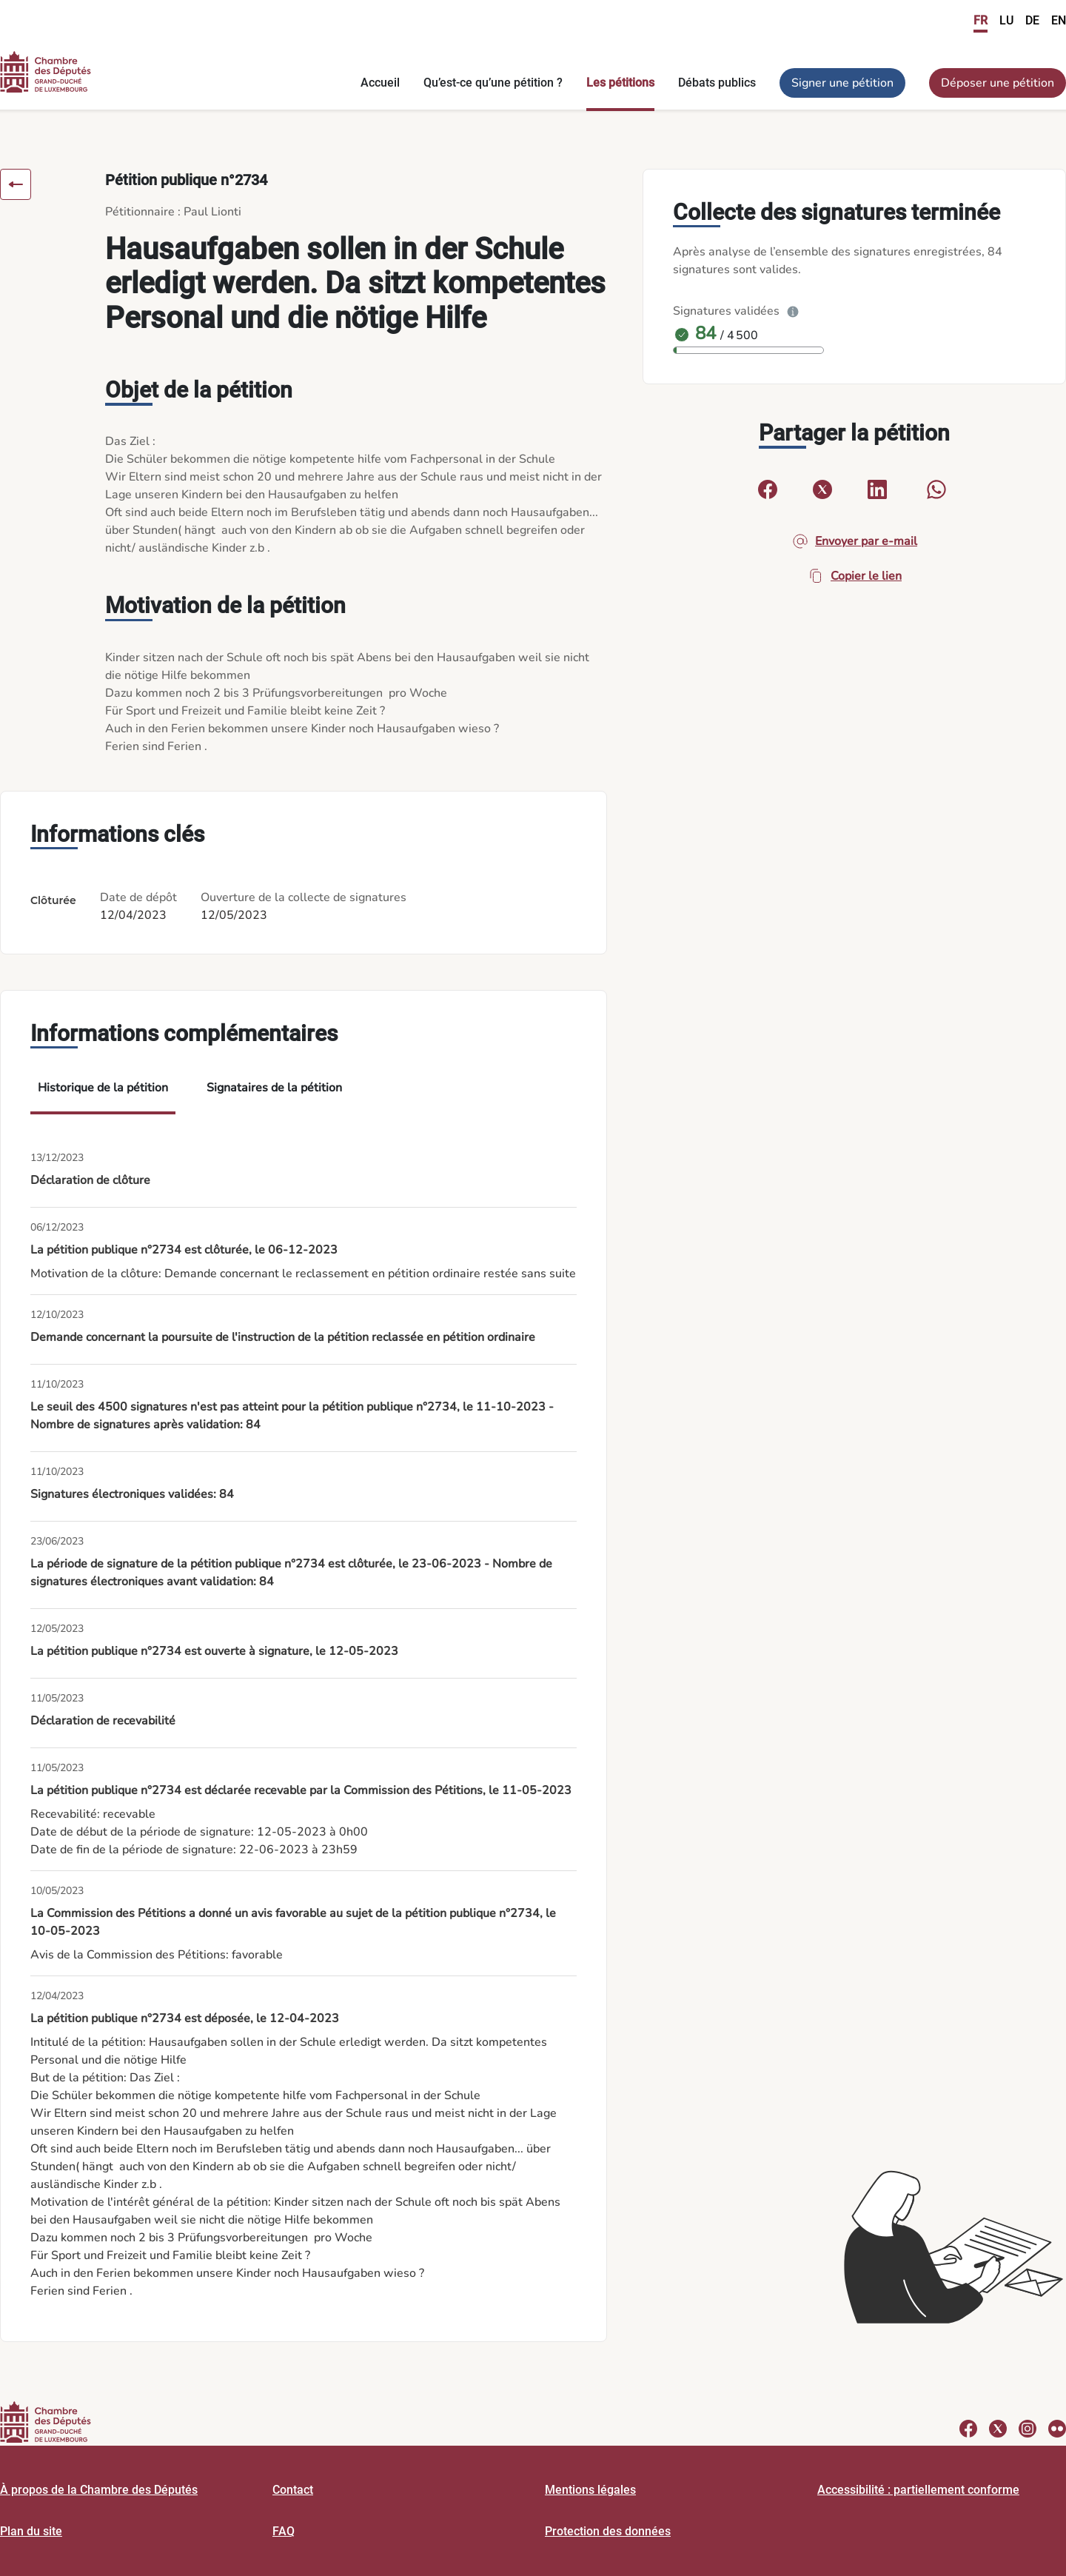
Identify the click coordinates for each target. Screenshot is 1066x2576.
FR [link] (980, 20)
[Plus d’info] (792, 311)
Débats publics (717, 83)
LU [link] (1006, 20)
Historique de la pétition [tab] (103, 1088)
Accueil (380, 83)
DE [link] (1032, 20)
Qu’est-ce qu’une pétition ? (493, 83)
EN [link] (1058, 20)
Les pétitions (620, 83)
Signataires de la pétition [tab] (274, 1088)
